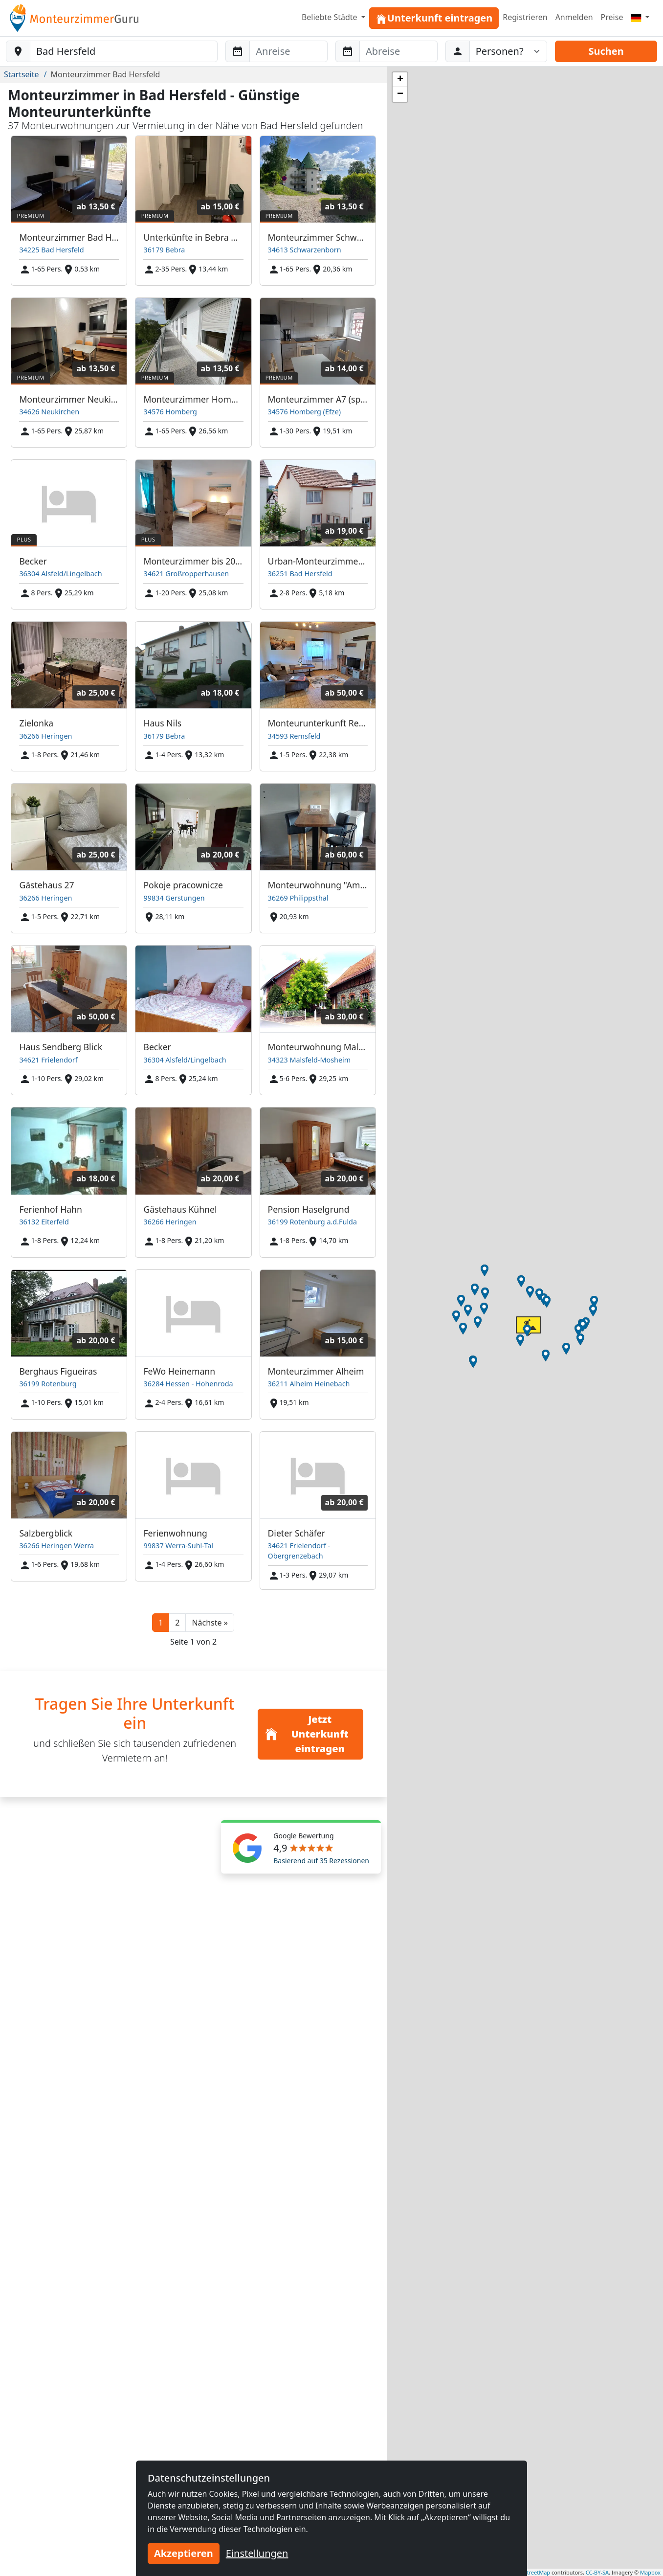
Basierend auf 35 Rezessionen (321, 1860)
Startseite (21, 74)
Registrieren (525, 17)
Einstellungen (257, 2553)
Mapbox (650, 2572)
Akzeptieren (183, 2553)
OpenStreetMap (530, 2572)
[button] (209, 1622)
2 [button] (177, 1622)
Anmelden (574, 17)
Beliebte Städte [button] (330, 17)
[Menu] (640, 17)
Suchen (605, 51)
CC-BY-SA (597, 2572)
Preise (612, 17)
